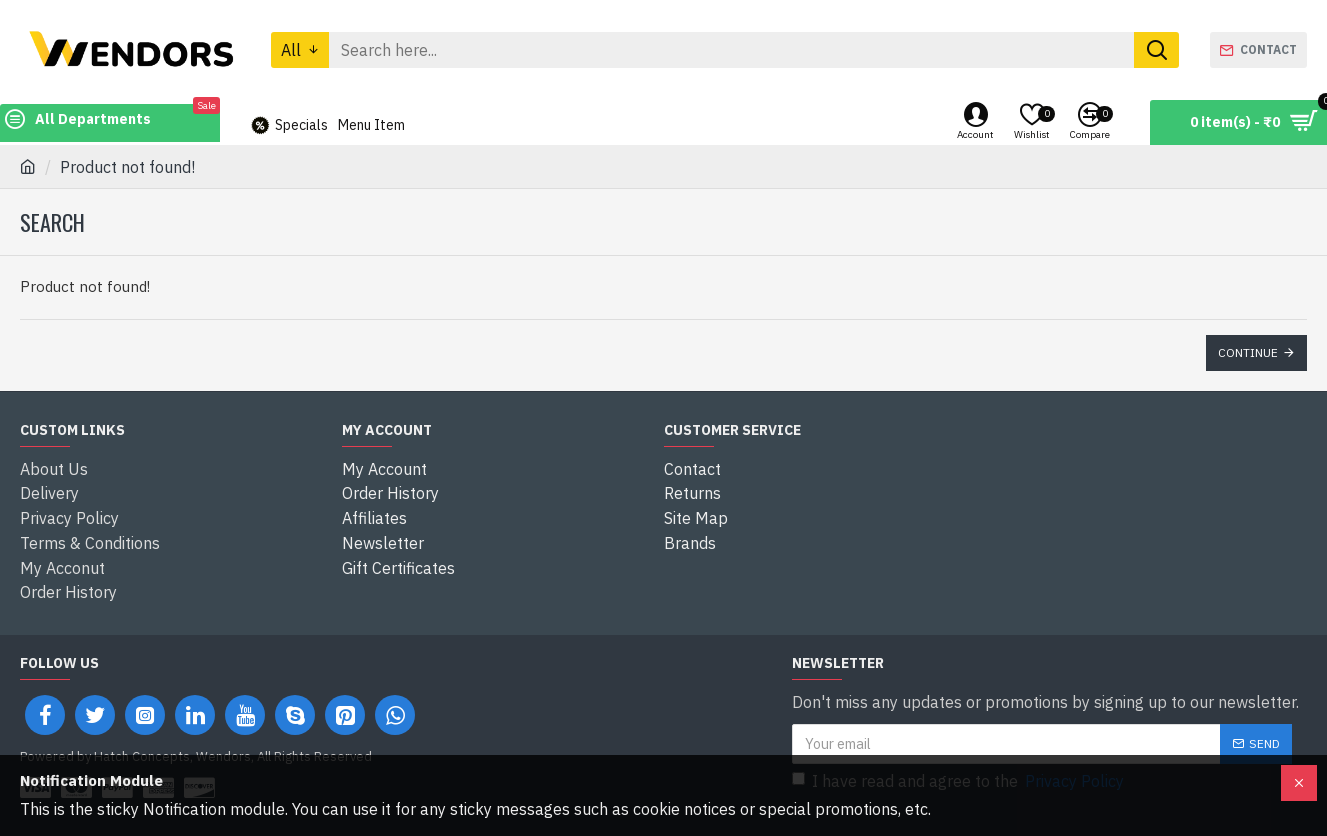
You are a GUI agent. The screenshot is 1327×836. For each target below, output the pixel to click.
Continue (1248, 352)
